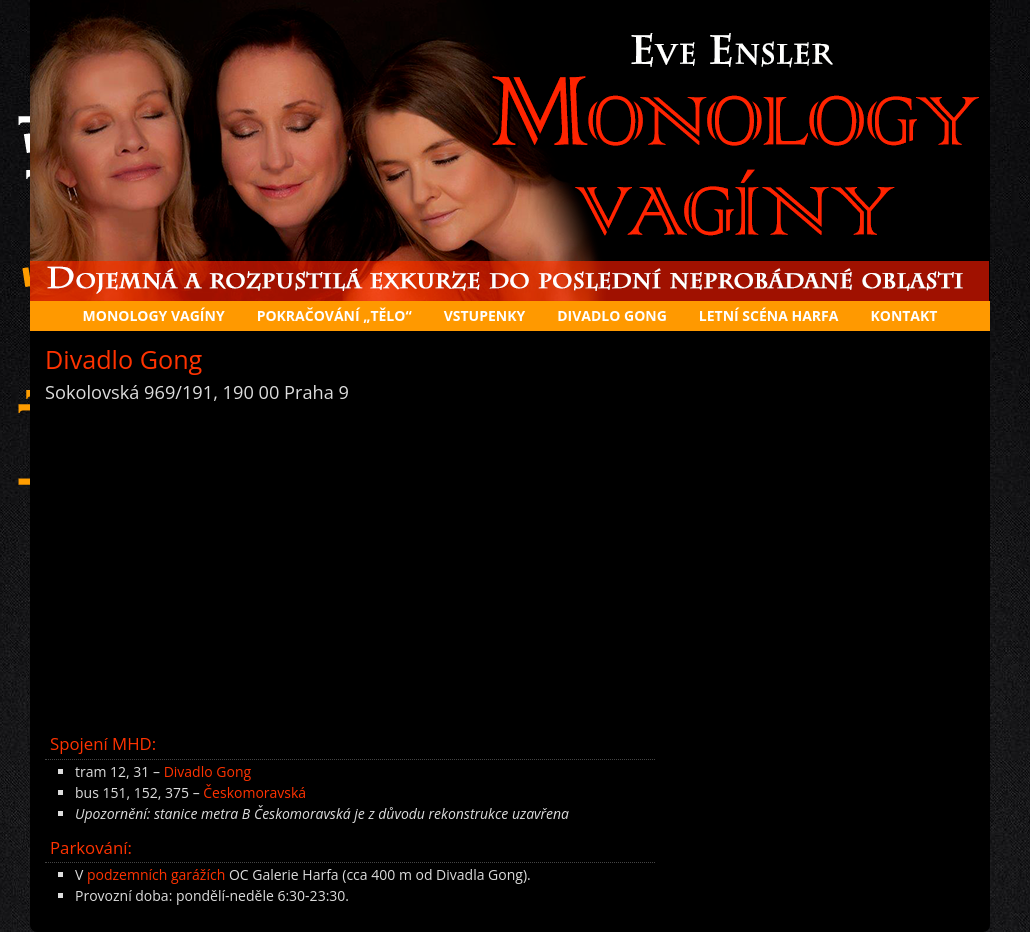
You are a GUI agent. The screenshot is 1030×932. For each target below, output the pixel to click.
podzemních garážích (156, 874)
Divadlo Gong (207, 771)
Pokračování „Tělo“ (334, 315)
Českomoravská (254, 792)
